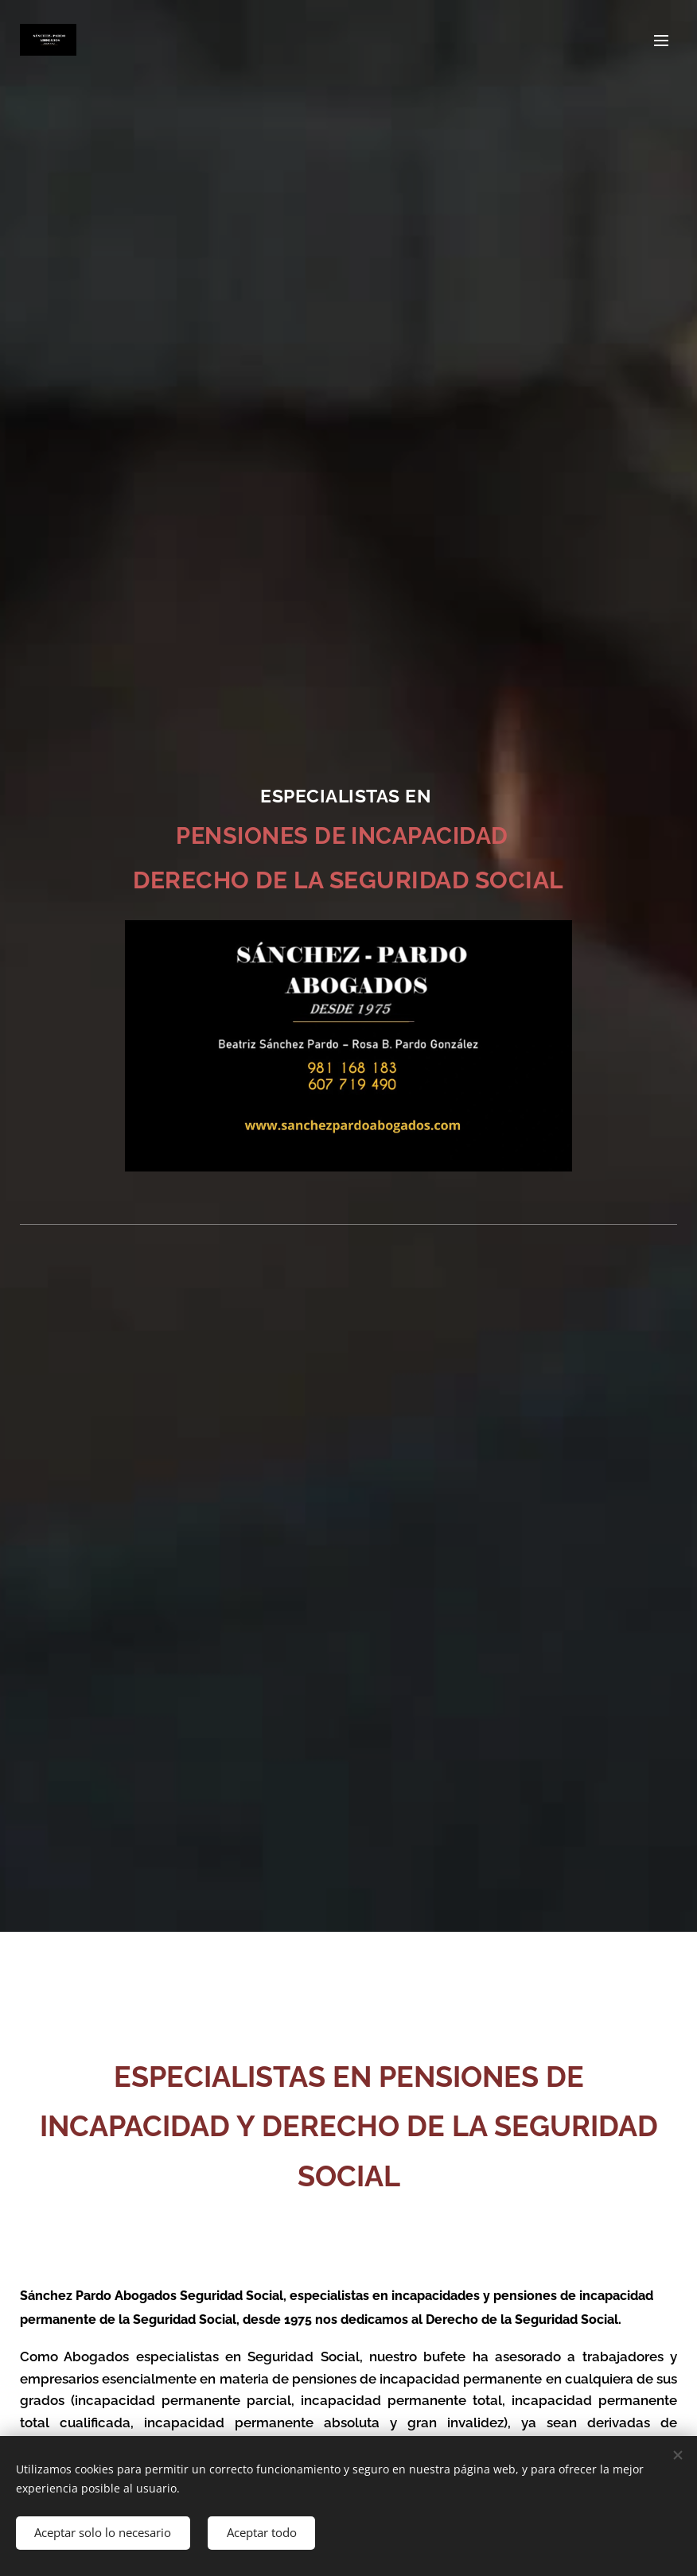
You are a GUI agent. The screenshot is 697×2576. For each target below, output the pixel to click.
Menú (661, 40)
